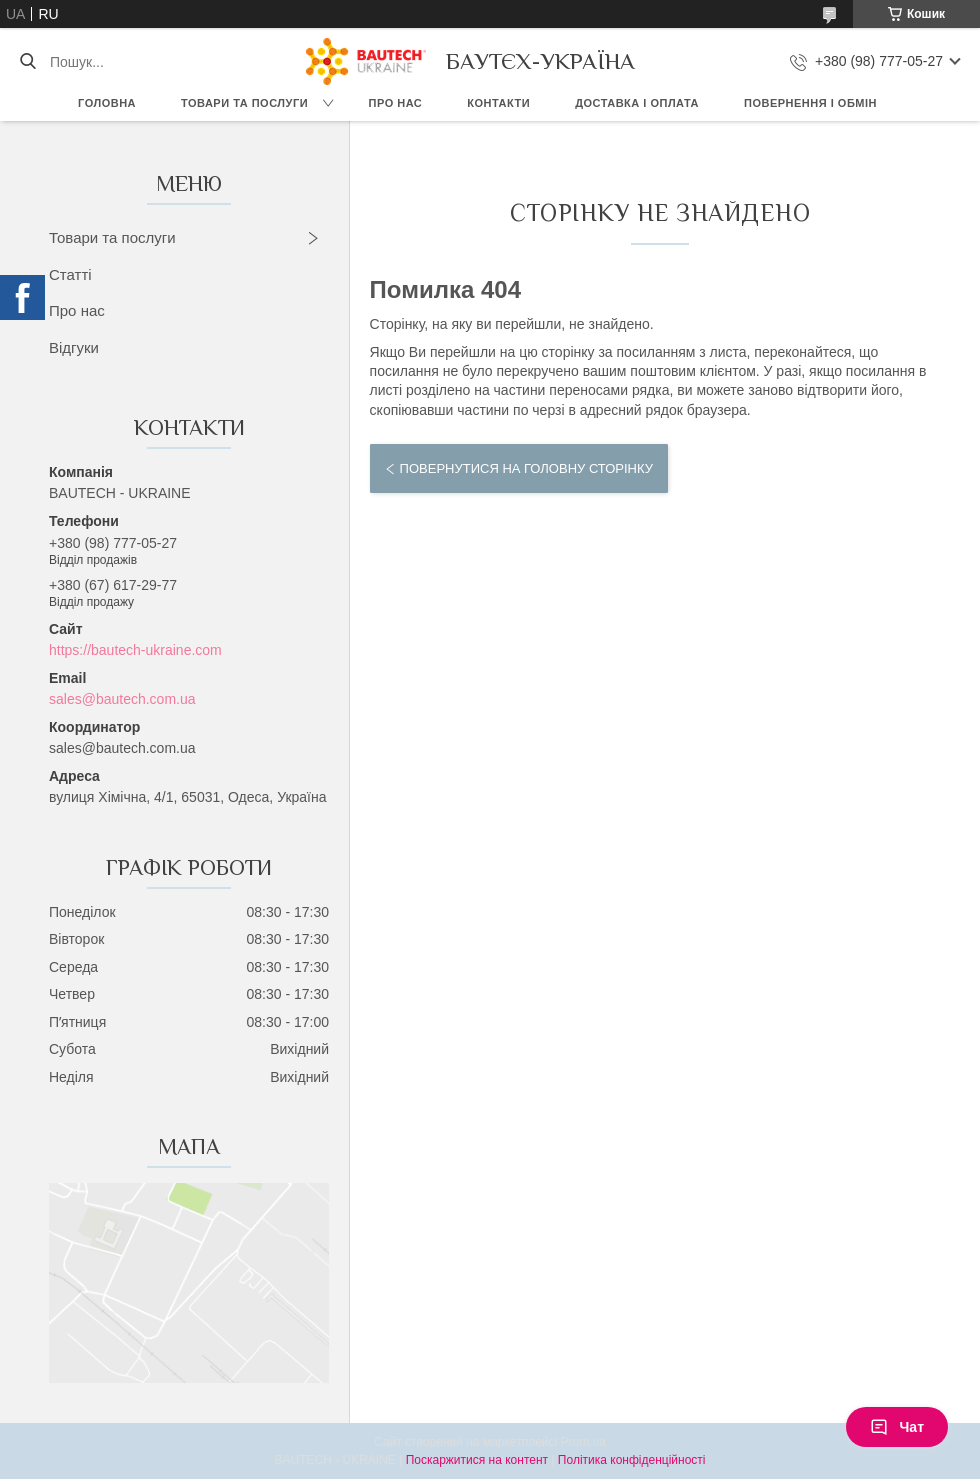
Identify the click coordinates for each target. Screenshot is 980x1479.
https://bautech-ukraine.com (135, 650)
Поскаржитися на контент (477, 1460)
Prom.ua (583, 1442)
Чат (897, 1427)
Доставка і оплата (637, 103)
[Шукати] (27, 62)
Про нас (396, 103)
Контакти (498, 103)
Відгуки (74, 347)
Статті (70, 274)
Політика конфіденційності (632, 1460)
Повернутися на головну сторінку (526, 468)
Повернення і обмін (810, 103)
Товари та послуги (244, 103)
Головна (107, 103)
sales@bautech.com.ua (122, 699)
